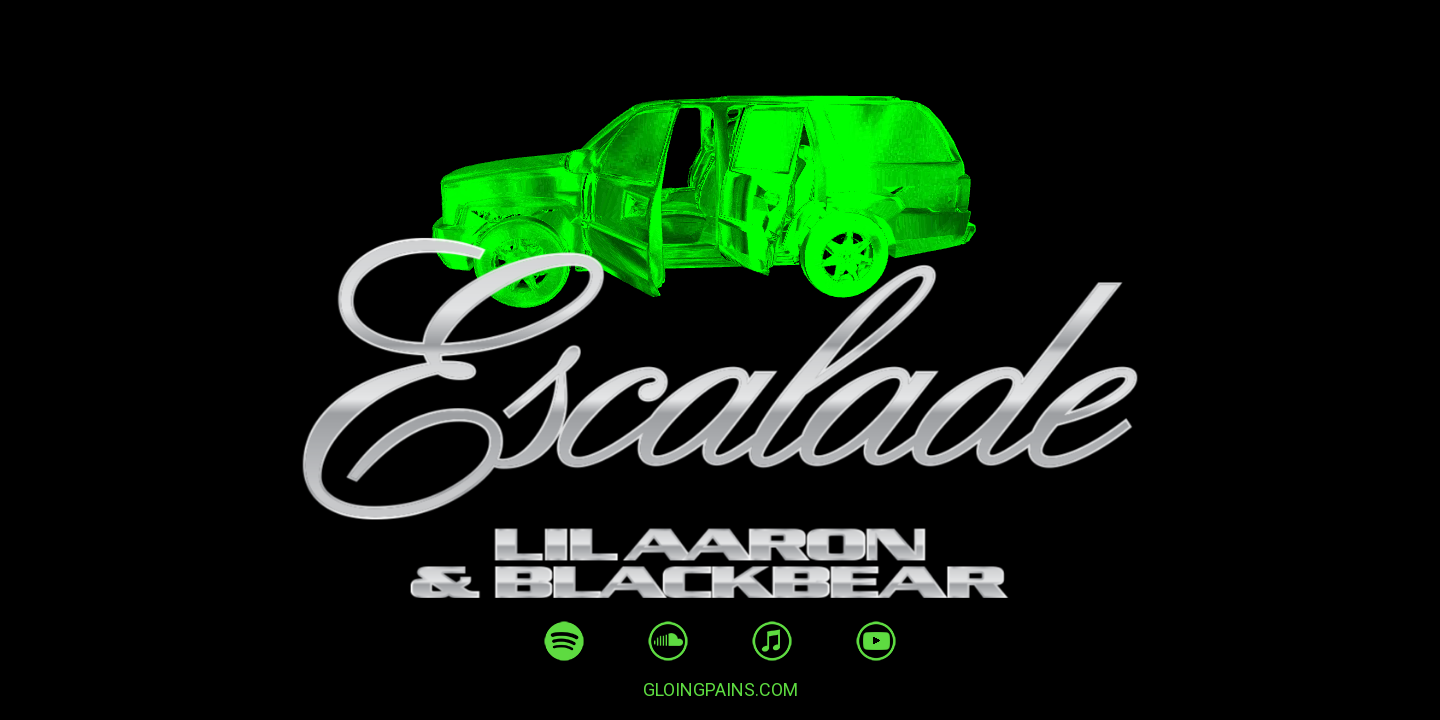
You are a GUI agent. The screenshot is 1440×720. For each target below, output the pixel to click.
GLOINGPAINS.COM (720, 689)
